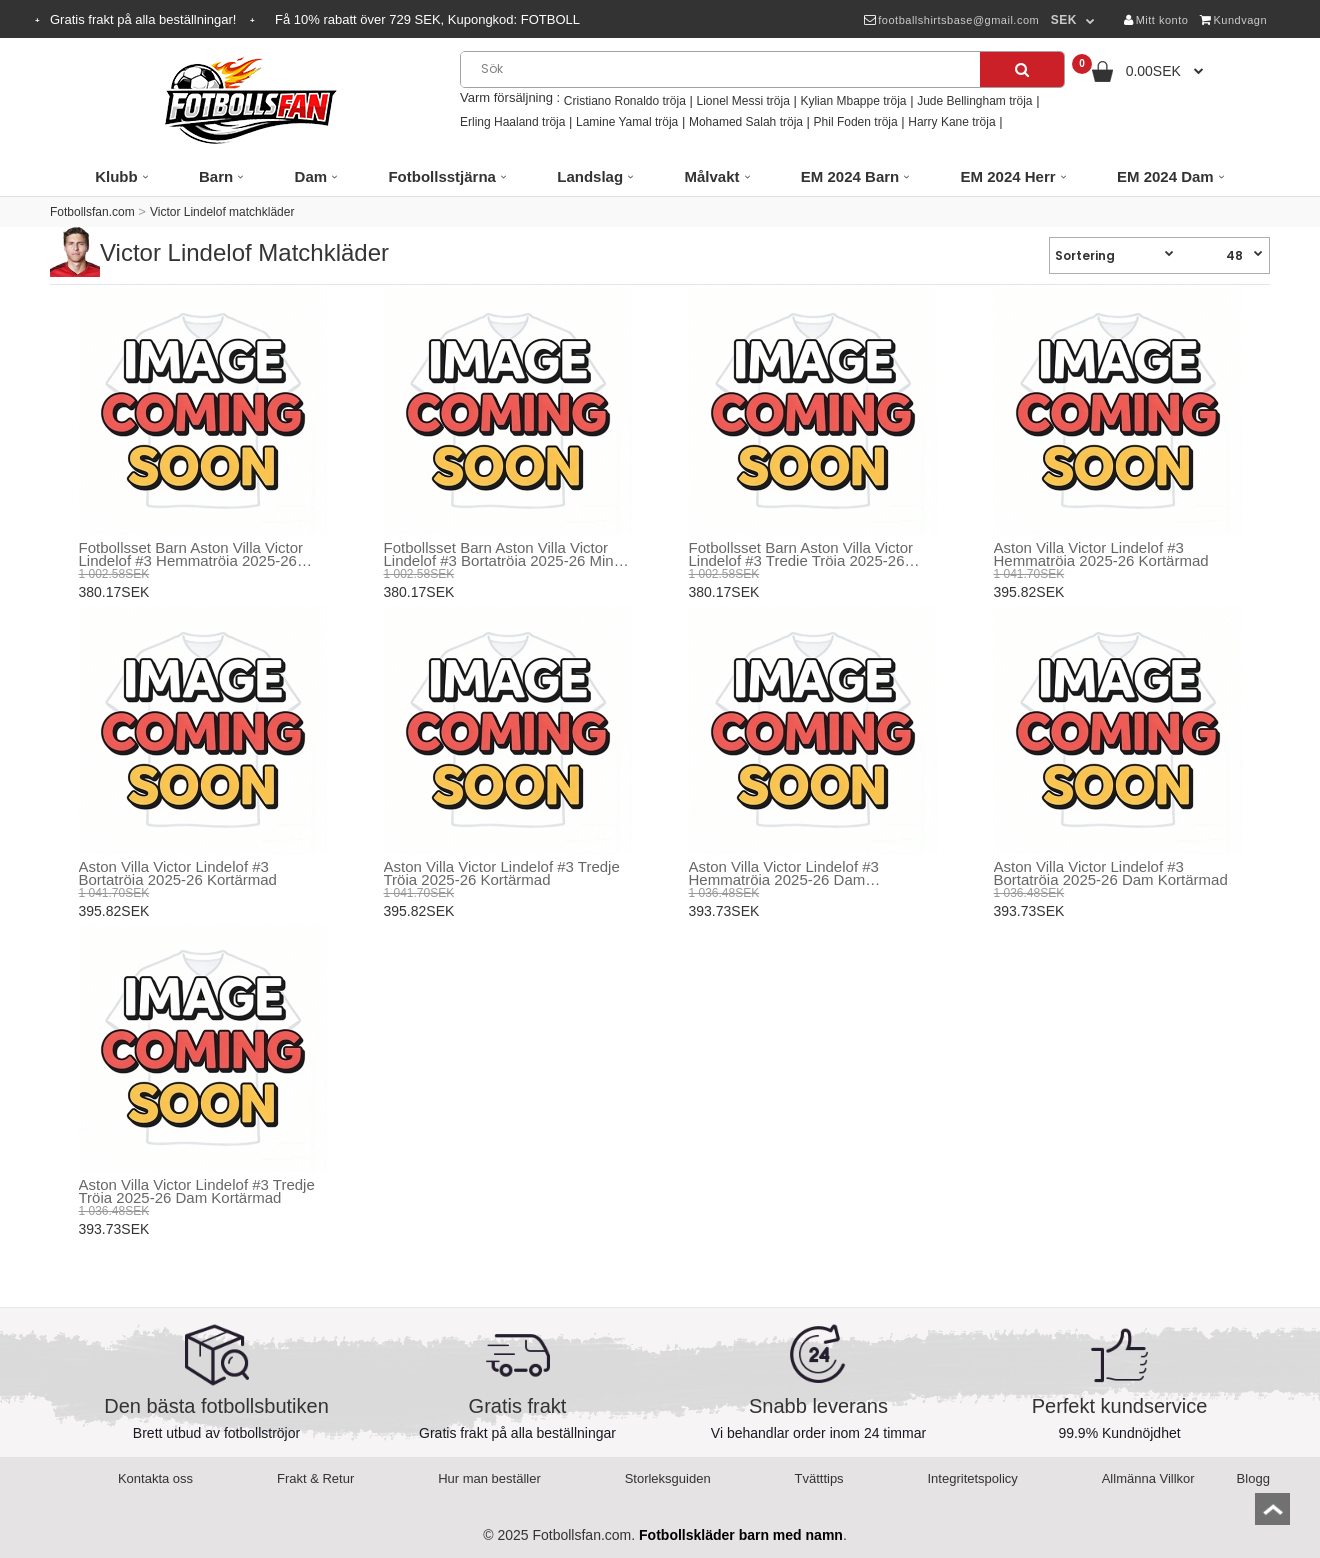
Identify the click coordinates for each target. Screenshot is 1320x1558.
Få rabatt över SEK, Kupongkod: (427, 19)
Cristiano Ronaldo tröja (625, 101)
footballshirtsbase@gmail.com (951, 20)
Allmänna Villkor (1148, 1478)
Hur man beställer (489, 1478)
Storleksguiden (668, 1478)
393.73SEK (724, 911)
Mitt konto (1156, 20)
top (1272, 1515)
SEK (1064, 20)
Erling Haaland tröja (512, 122)
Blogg (1253, 1478)
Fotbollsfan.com (92, 212)
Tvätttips (819, 1478)
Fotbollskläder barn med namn (741, 1535)
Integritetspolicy (973, 1478)
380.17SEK (114, 592)
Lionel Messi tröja (742, 101)
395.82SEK (1029, 592)
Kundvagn (1233, 20)
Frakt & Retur (315, 1478)
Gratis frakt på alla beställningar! (145, 19)
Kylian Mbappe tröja (853, 101)
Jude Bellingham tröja (974, 101)
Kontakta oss (155, 1478)
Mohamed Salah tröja (746, 122)
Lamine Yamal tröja (627, 122)
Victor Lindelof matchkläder (222, 212)
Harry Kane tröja (951, 122)
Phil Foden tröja (856, 122)
